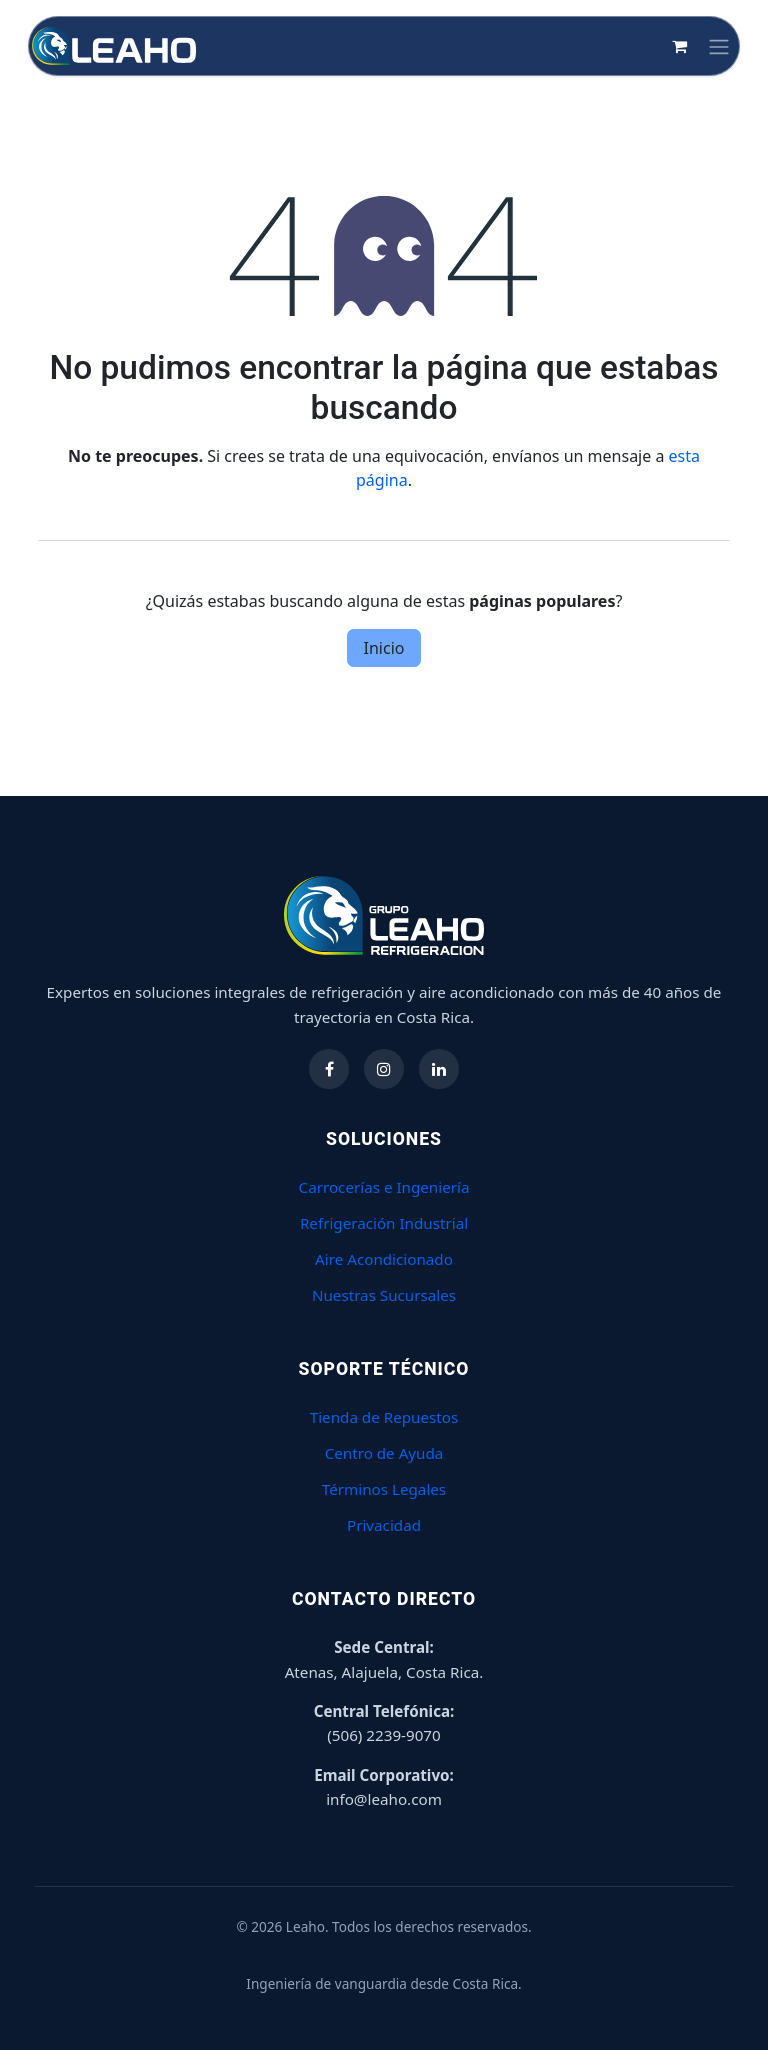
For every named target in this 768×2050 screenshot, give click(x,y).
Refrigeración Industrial (384, 1223)
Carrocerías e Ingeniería (384, 1187)
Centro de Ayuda (384, 1453)
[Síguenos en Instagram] (384, 1069)
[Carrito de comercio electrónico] (679, 46)
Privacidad (384, 1525)
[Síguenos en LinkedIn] (439, 1069)
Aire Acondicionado (384, 1259)
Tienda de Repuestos (384, 1417)
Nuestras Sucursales (384, 1295)
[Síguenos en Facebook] (329, 1069)
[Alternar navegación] (719, 46)
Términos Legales (384, 1489)
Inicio (384, 648)
